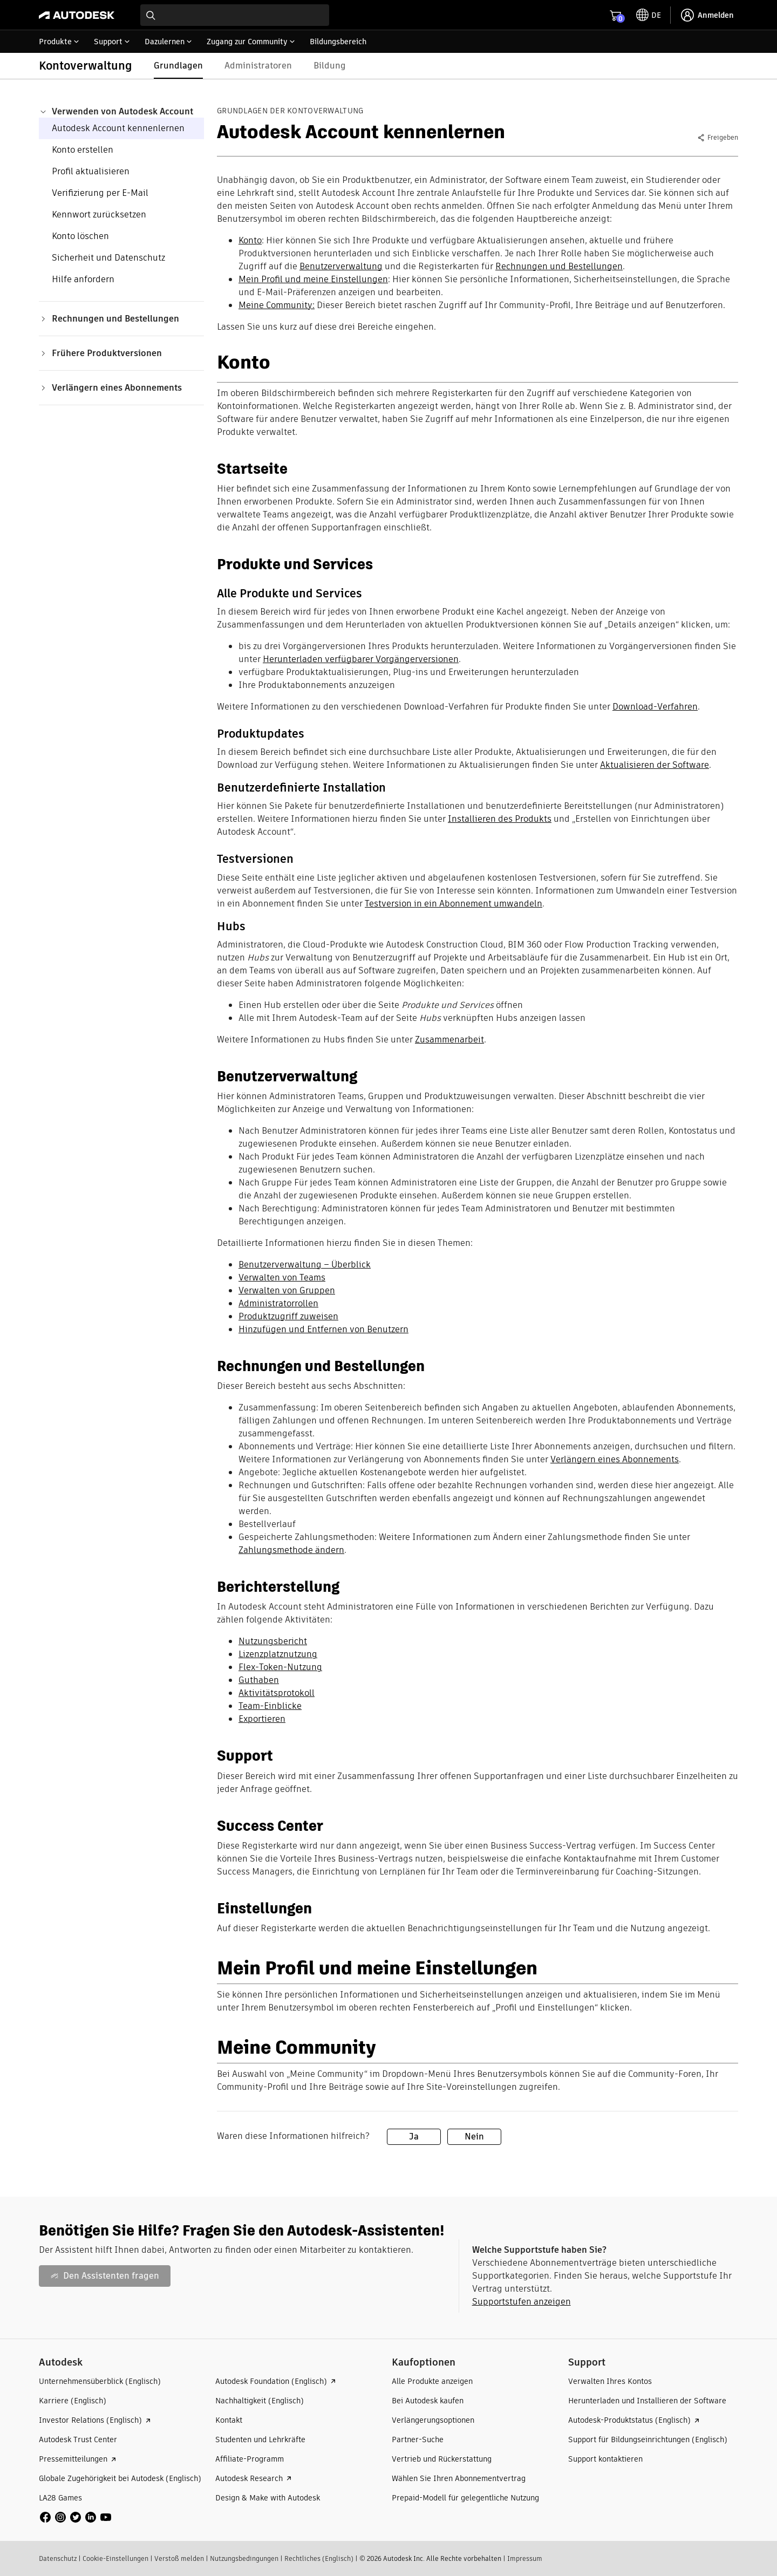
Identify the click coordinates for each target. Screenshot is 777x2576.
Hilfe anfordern (83, 279)
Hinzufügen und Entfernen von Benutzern (323, 1329)
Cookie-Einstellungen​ (115, 2558)
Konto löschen (80, 236)
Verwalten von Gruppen (286, 1290)
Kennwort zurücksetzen (99, 214)
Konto (250, 240)
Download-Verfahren (655, 706)
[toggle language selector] (648, 15)
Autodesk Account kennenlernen (118, 128)
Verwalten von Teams (281, 1277)
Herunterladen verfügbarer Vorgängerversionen (361, 659)
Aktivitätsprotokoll (276, 1693)
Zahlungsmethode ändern (291, 1550)
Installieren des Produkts (499, 819)
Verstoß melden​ (179, 2558)
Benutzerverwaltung (341, 266)
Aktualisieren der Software (654, 765)
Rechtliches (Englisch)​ (318, 2558)
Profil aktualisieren (91, 171)
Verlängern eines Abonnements (614, 1459)
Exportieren (261, 1719)
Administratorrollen (278, 1303)
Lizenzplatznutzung (277, 1654)
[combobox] (234, 15)
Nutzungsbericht (272, 1641)
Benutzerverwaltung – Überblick (304, 1264)
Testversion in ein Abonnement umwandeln (453, 903)
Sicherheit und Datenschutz (108, 257)
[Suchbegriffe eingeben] (234, 15)
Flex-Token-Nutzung (280, 1667)
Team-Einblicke (270, 1706)
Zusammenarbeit (449, 1039)
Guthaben (258, 1680)
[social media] (75, 2517)
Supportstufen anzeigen (521, 2301)
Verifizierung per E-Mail (100, 193)
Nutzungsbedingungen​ (244, 2558)
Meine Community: (276, 305)
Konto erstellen (82, 150)
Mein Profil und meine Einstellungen (313, 279)
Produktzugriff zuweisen (288, 1316)
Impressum (524, 2558)
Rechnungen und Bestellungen (559, 266)
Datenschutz (58, 2558)
